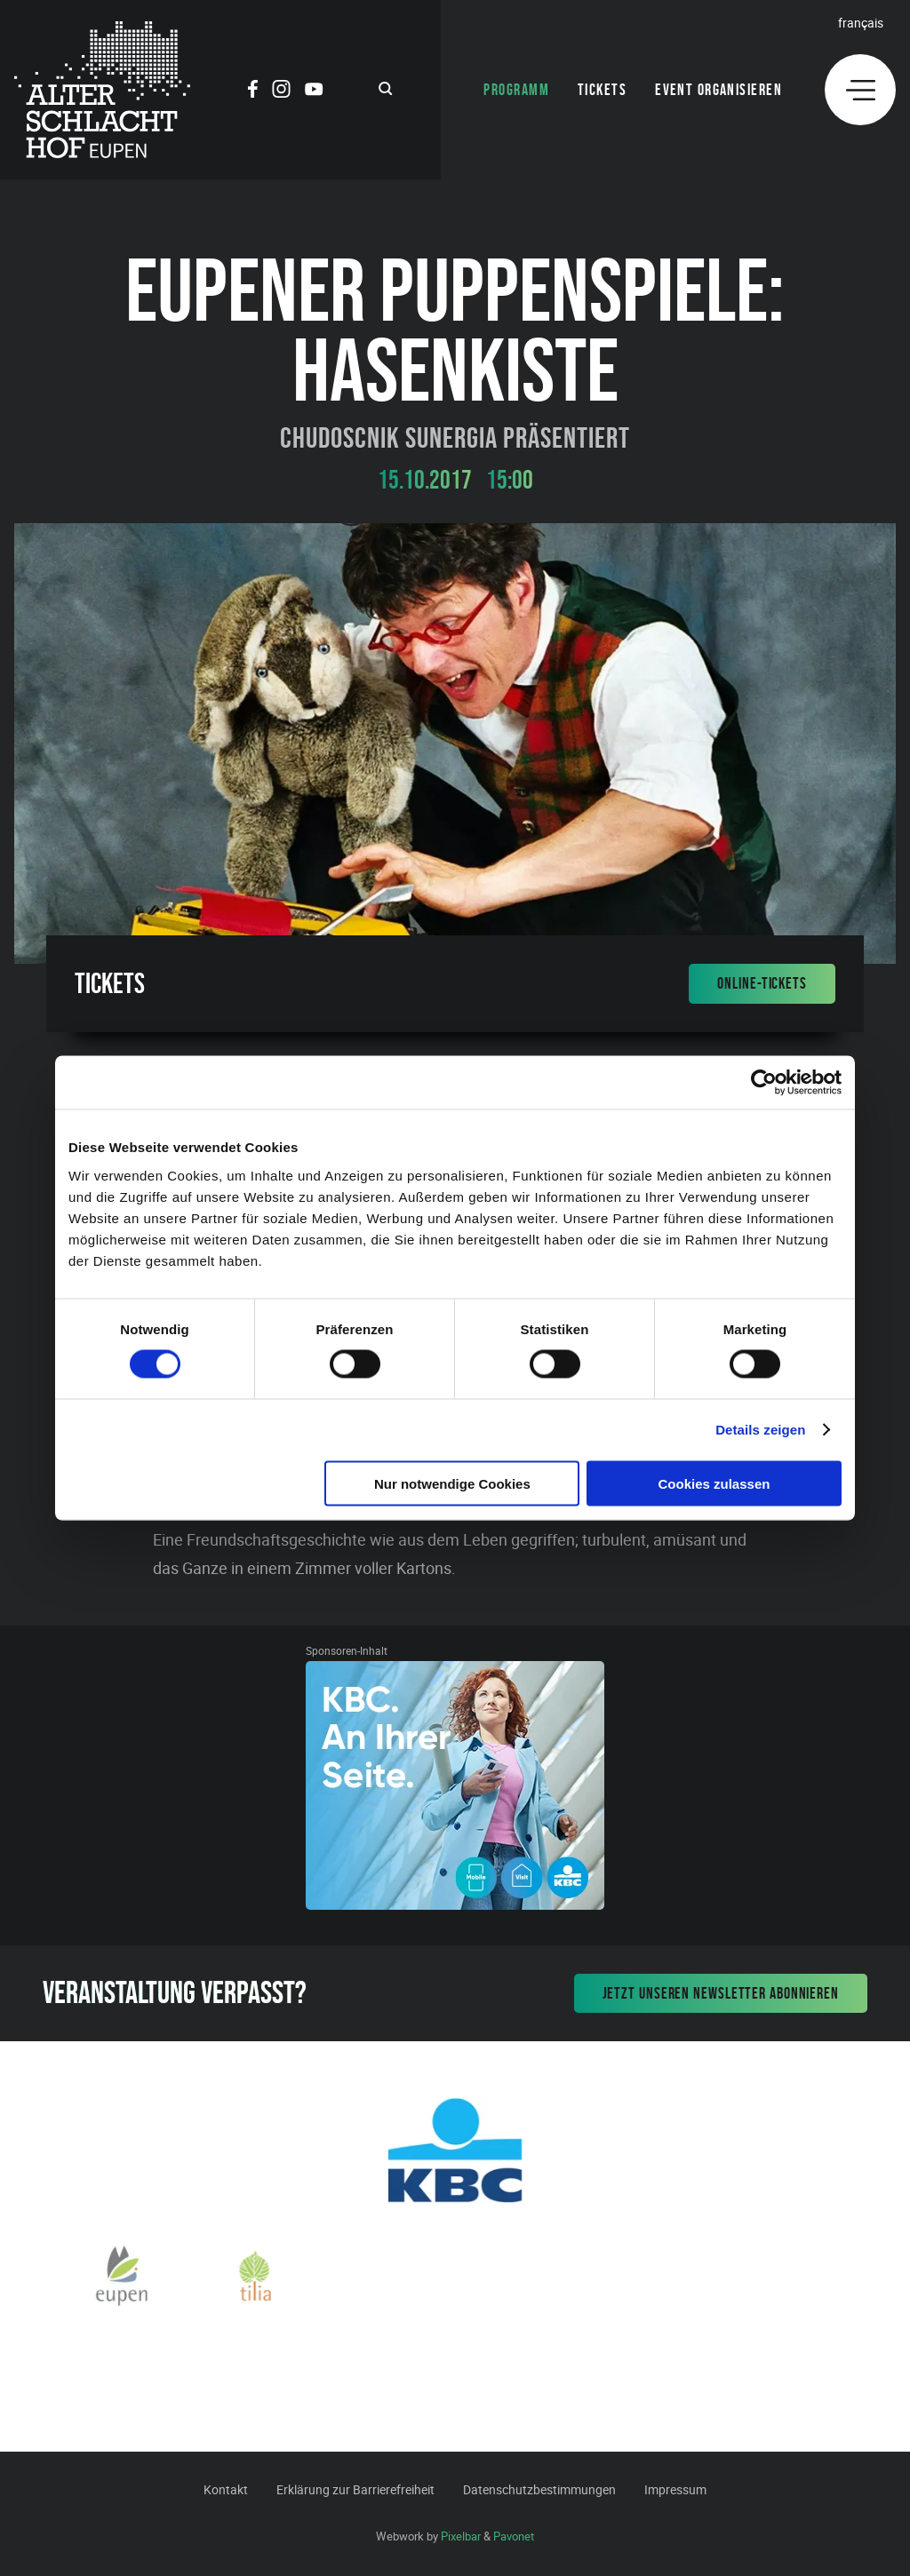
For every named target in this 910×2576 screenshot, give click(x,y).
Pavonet (513, 2536)
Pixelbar (461, 2536)
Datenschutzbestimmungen (539, 2489)
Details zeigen (760, 1429)
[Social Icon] (253, 91)
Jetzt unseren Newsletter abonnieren (721, 1993)
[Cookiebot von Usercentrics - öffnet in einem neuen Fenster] (764, 1082)
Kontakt (226, 2489)
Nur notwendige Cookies (452, 1483)
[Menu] (860, 89)
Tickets (602, 90)
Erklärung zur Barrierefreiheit (355, 2489)
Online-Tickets (762, 983)
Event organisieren (718, 90)
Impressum (675, 2489)
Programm (516, 90)
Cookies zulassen (714, 1483)
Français (860, 22)
